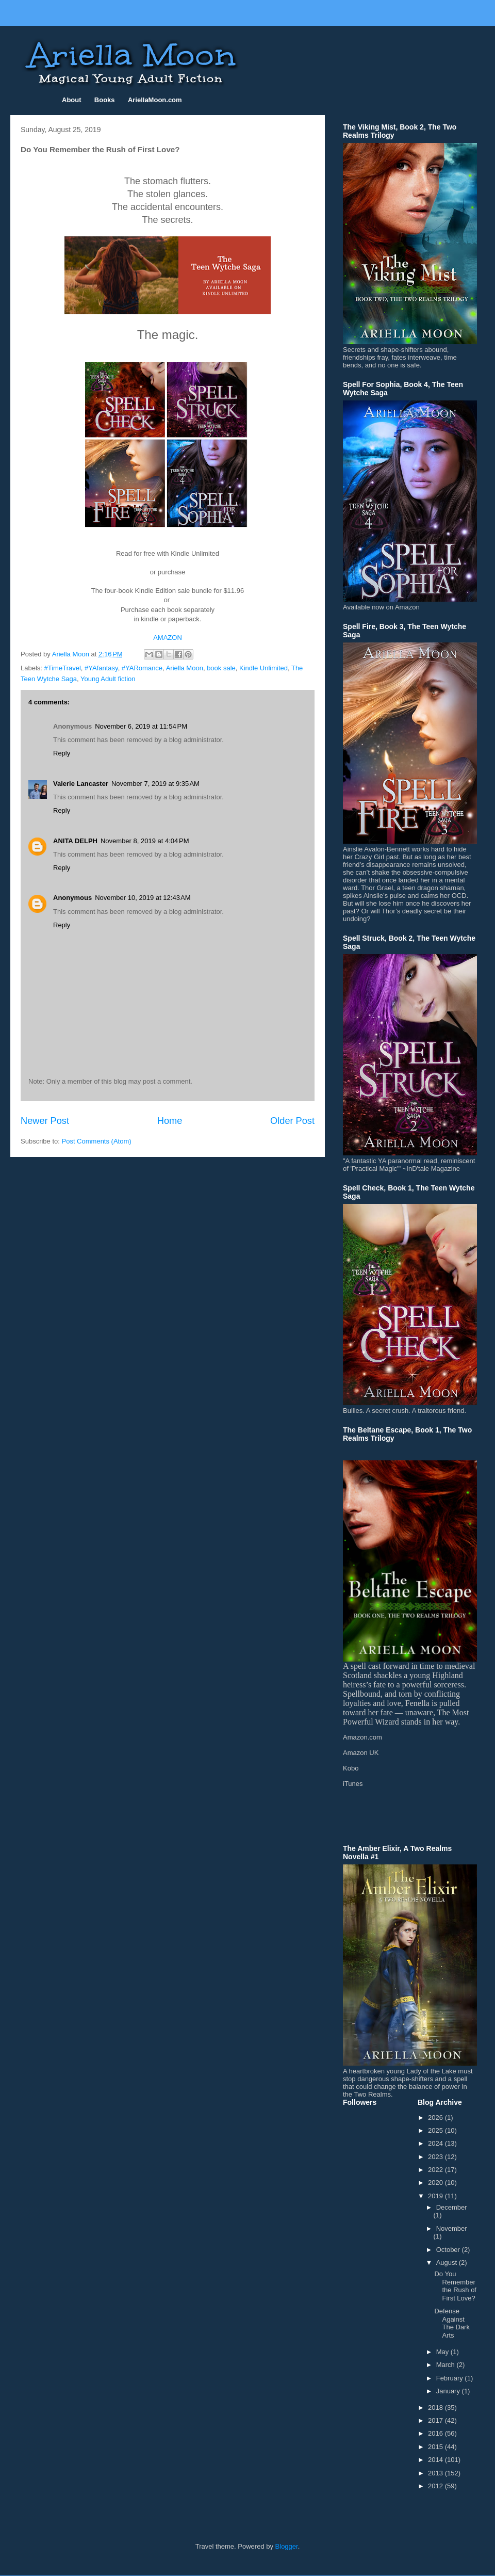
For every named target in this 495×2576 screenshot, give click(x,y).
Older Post (292, 1121)
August (447, 2262)
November (451, 2228)
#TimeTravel (62, 668)
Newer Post (45, 1121)
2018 (436, 2407)
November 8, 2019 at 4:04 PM (145, 841)
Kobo (350, 1768)
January (449, 2391)
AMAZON (167, 637)
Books (104, 100)
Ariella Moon (184, 668)
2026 (436, 2117)
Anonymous (72, 897)
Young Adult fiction (108, 679)
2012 (436, 2486)
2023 (436, 2157)
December (451, 2207)
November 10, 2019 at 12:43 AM (142, 897)
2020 (436, 2182)
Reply (61, 753)
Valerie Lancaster (80, 783)
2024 (436, 2143)
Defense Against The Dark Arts (451, 2323)
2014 (436, 2460)
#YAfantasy (101, 668)
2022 (436, 2170)
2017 (436, 2420)
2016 (436, 2433)
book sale (221, 668)
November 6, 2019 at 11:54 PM (141, 726)
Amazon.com (362, 1737)
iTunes (353, 1784)
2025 (436, 2130)
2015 (436, 2447)
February (450, 2378)
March (446, 2365)
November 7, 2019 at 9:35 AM (155, 783)
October (449, 2249)
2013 (436, 2473)
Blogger (286, 2546)
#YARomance (142, 668)
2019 (436, 2196)
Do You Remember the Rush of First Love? (455, 2286)
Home (170, 1121)
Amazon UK (360, 1753)
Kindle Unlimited (263, 668)
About (71, 100)
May (443, 2352)
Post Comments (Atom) (96, 1141)
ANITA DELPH (75, 841)
